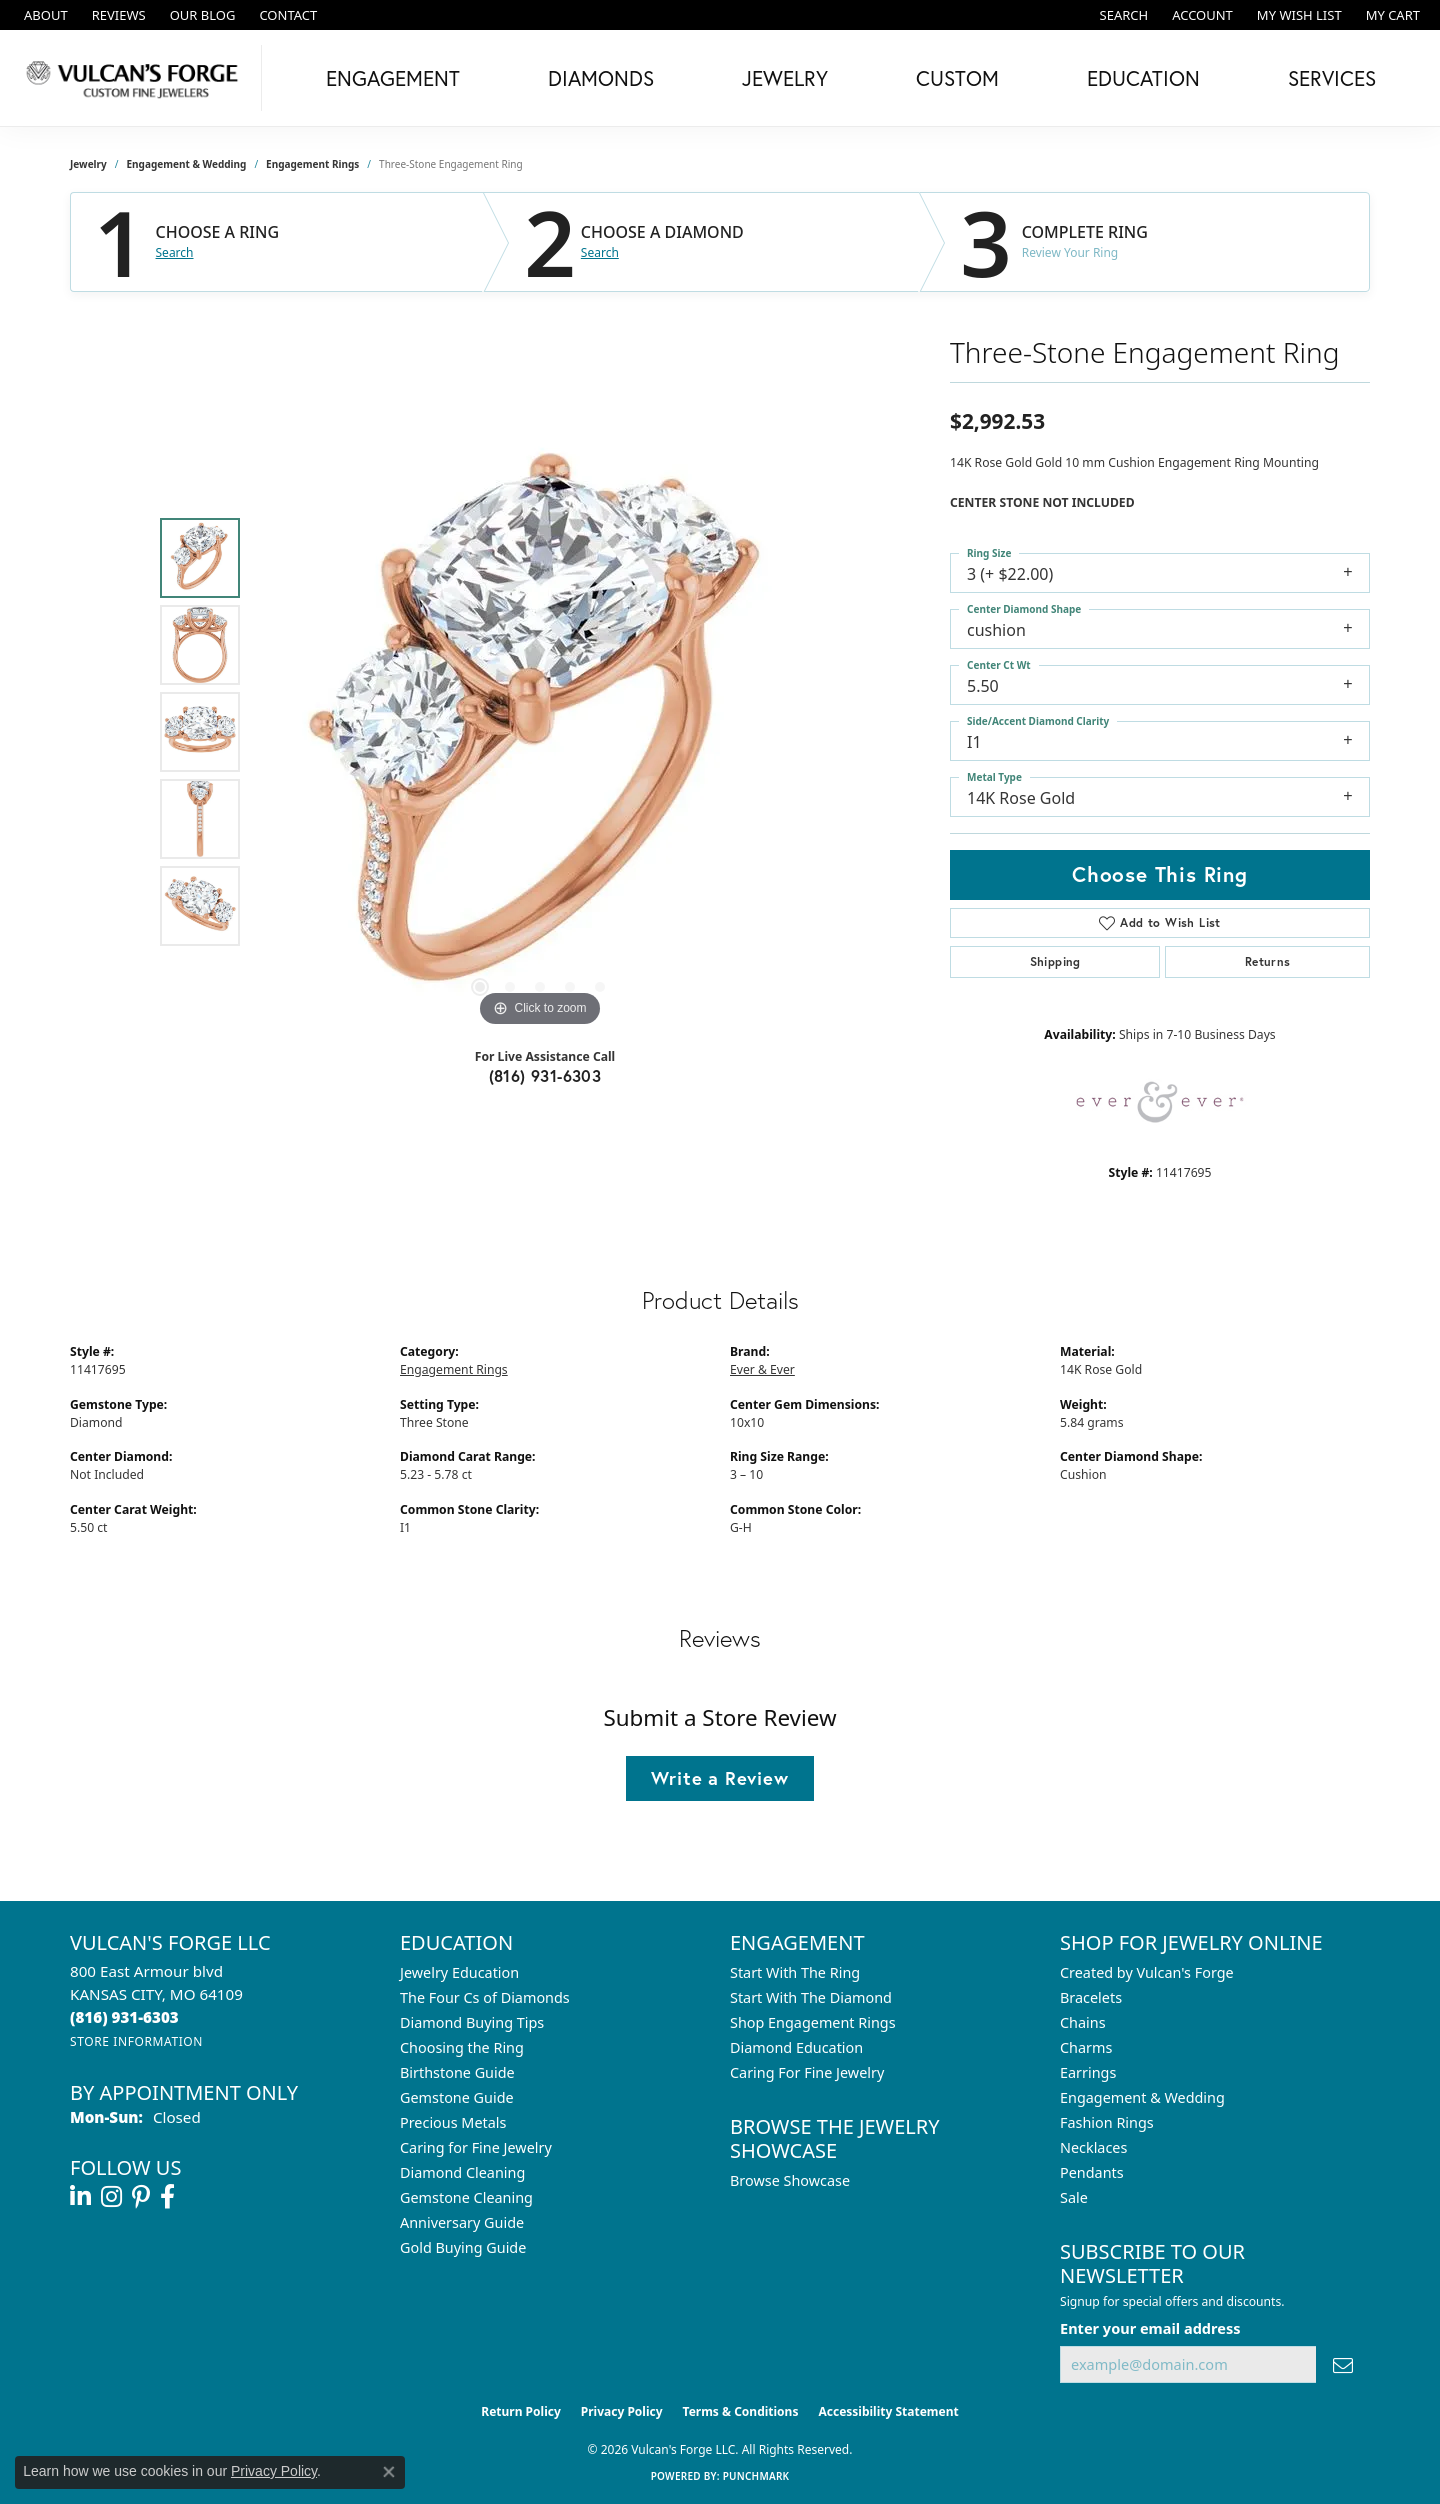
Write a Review (719, 1778)
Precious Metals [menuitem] (453, 2122)
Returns (1268, 961)
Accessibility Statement (888, 2411)
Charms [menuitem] (1086, 2047)
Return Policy (521, 2411)
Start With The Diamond (811, 1997)
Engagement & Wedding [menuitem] (1142, 2097)
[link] (44, 15)
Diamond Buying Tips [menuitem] (472, 2022)
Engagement (393, 78)
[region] (540, 732)
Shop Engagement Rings (813, 2022)
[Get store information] (136, 2041)
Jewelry (785, 78)
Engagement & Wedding (187, 164)
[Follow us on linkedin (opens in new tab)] (80, 2197)
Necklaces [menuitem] (1093, 2147)
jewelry (88, 164)
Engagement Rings (312, 164)
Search (175, 253)
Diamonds (601, 78)
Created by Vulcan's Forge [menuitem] (1147, 1972)
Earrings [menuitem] (1088, 2072)
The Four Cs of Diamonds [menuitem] (485, 1997)
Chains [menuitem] (1083, 2022)
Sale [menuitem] (1074, 2197)
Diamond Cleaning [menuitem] (462, 2172)
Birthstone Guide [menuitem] (457, 2072)
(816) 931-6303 (545, 1075)
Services (1332, 78)
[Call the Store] (124, 2017)
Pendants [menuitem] (1092, 2172)
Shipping (1055, 961)
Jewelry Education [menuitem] (459, 1972)
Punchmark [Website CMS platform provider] (756, 2476)
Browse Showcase (790, 2180)
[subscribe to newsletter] (1343, 2364)
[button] (1122, 15)
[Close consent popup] (389, 2472)
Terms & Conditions (741, 2411)
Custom (957, 78)
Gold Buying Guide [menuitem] (463, 2247)
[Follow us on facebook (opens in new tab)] (167, 2197)
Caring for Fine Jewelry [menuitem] (476, 2147)
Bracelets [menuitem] (1091, 1997)
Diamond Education (796, 2047)
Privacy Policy (622, 2411)
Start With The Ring (795, 1972)
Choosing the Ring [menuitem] (462, 2047)
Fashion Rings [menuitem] (1107, 2122)
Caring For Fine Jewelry (807, 2072)
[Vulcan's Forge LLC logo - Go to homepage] (136, 78)
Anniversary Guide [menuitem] (462, 2222)
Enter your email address (1150, 2328)
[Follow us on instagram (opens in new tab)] (111, 2197)
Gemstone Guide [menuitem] (457, 2097)
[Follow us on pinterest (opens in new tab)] (141, 2197)
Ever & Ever (762, 1369)
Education (1143, 78)
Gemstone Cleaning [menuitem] (466, 2197)
